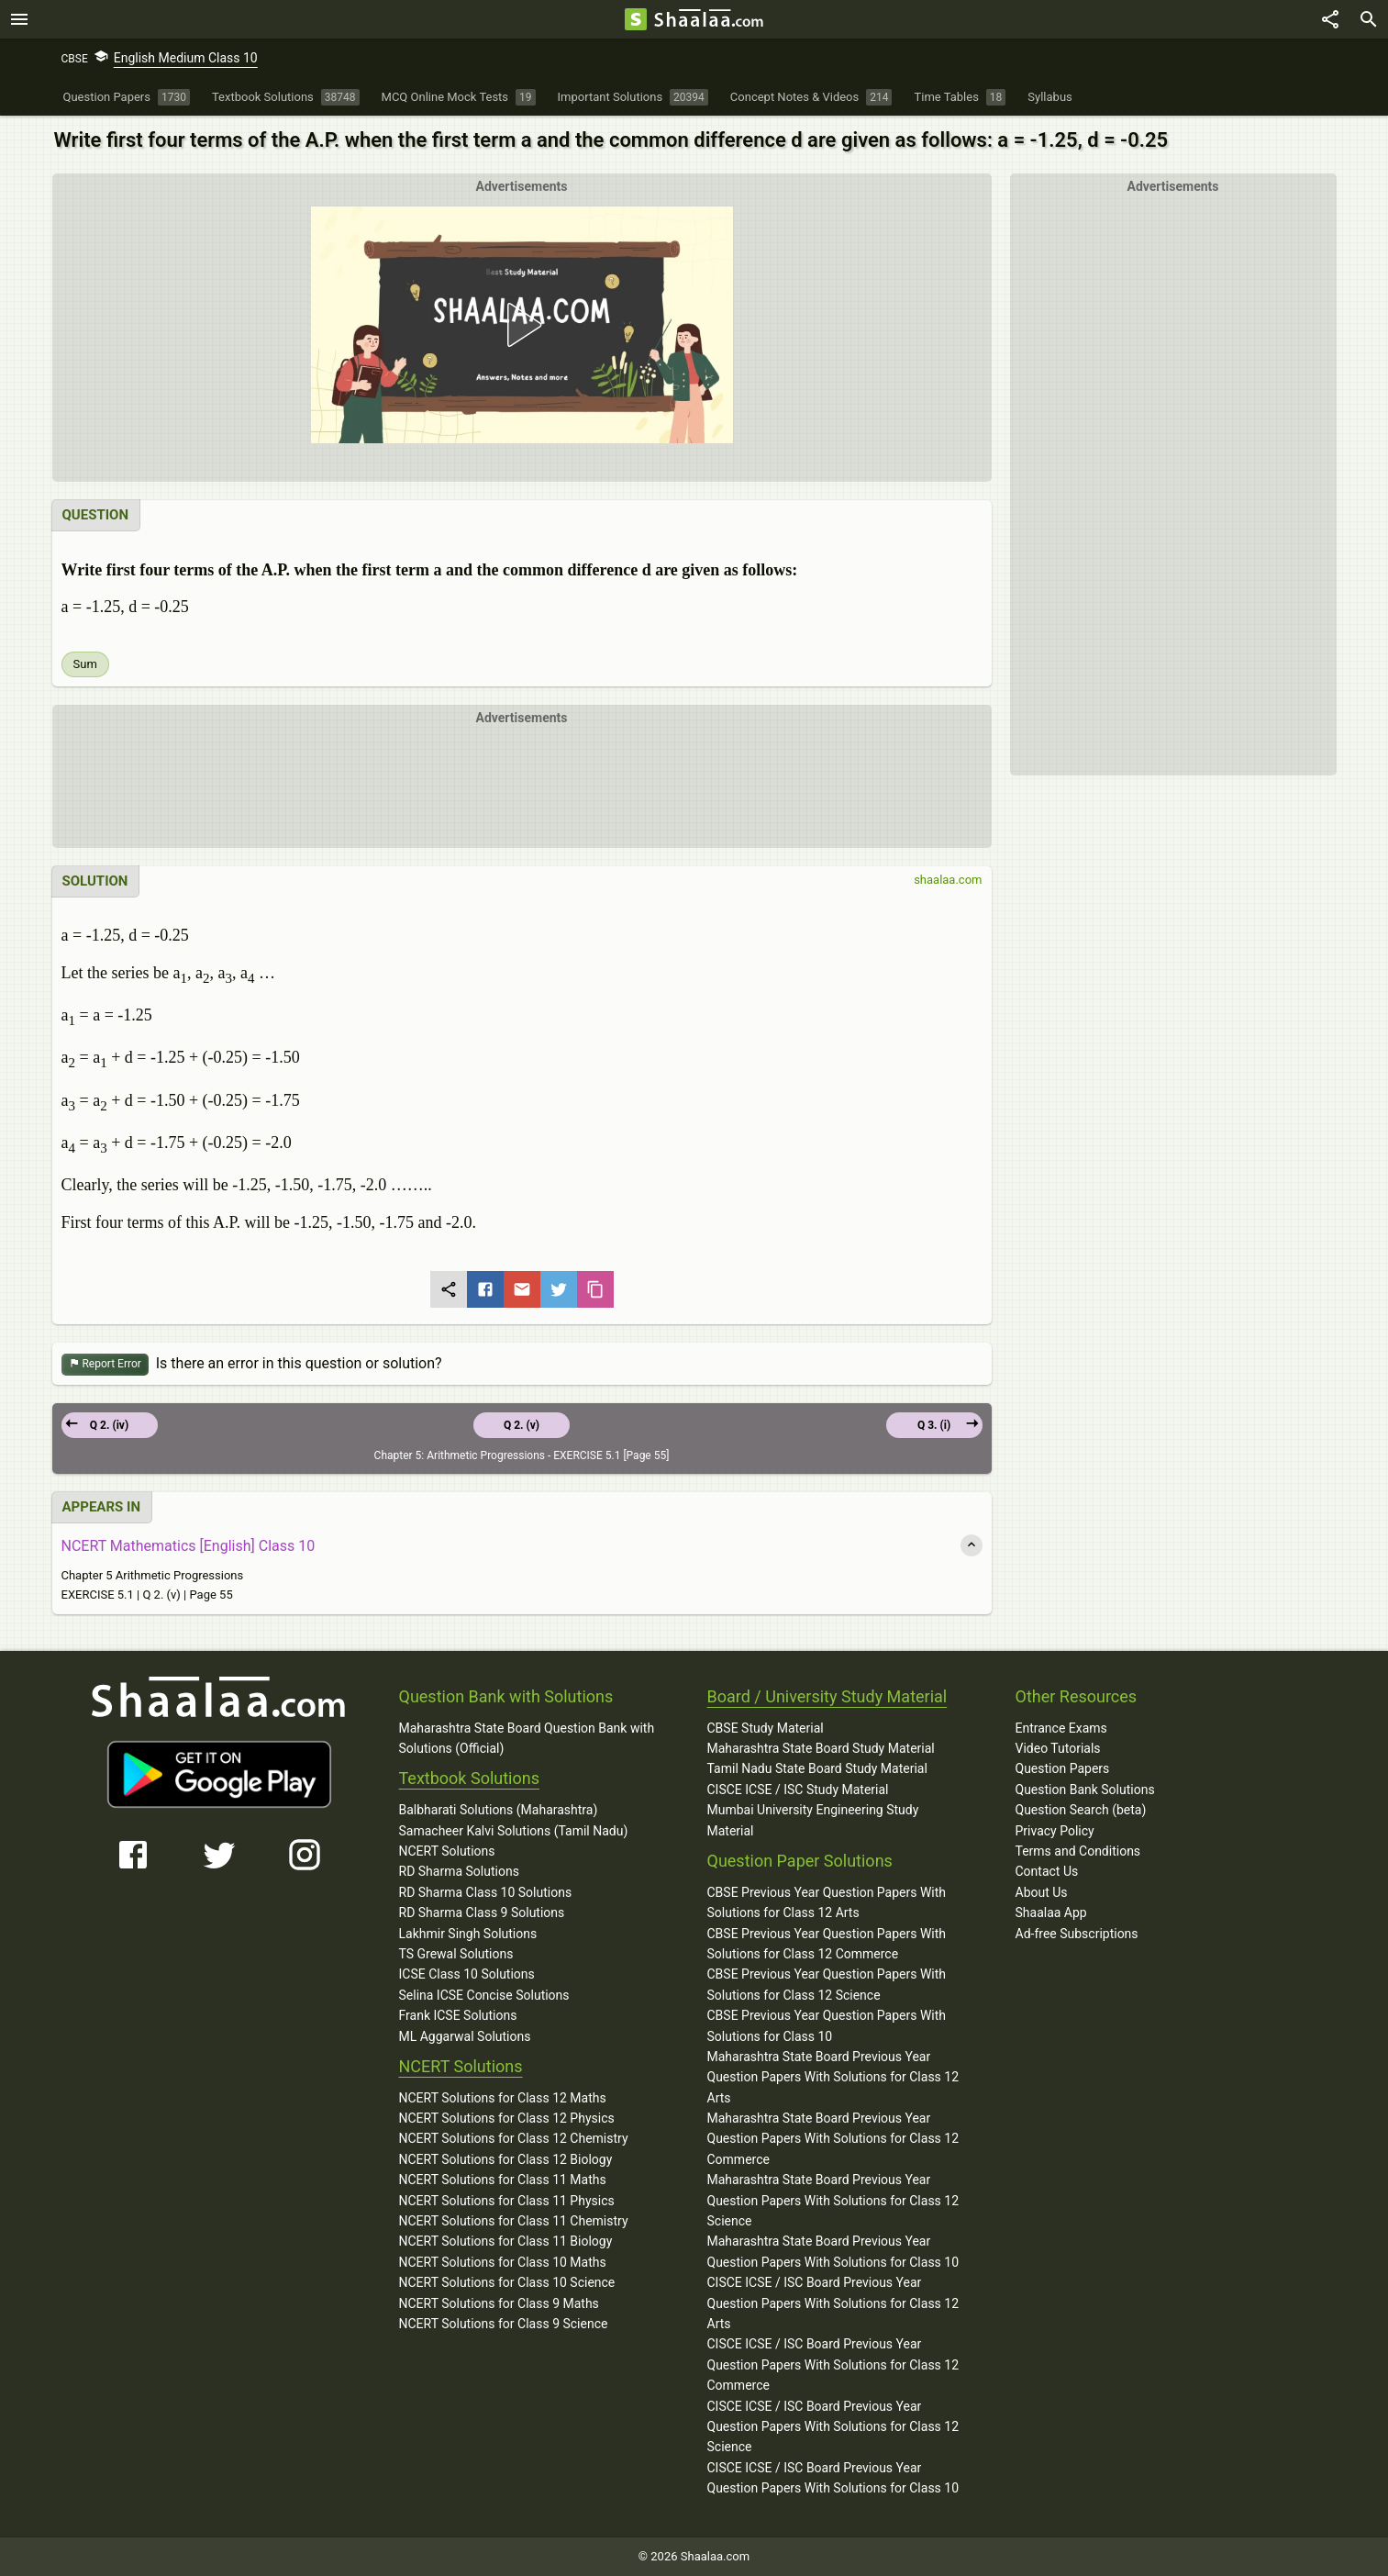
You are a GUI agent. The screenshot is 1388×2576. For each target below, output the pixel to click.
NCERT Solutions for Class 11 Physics (507, 2200)
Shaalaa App (1051, 1912)
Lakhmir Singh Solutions (468, 1933)
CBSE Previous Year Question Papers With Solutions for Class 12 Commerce (827, 1943)
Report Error (105, 1364)
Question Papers (1063, 1768)
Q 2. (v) (521, 1425)
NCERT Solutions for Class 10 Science (507, 2282)
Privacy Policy (1055, 1830)
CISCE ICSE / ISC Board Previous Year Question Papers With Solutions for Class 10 (833, 2477)
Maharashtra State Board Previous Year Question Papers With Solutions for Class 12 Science (833, 2200)
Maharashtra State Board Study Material (821, 1748)
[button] (521, 324)
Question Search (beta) (1081, 1809)
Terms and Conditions (1078, 1851)
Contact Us (1047, 1871)
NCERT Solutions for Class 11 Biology (506, 2241)
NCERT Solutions (447, 1851)
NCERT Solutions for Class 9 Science (503, 2323)
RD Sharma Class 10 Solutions (485, 1892)
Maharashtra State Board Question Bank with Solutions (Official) (527, 1738)
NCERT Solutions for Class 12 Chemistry (513, 2138)
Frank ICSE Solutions (458, 2015)
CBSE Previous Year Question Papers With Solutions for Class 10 (827, 2025)
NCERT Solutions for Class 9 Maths (499, 2303)
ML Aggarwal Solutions (465, 2036)
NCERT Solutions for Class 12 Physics (507, 2118)
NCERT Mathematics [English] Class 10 (188, 1546)
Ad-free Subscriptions (1077, 1933)
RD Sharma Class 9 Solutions (482, 1912)
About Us (1042, 1892)
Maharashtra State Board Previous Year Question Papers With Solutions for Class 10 (833, 2251)
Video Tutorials (1058, 1748)
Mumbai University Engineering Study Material (813, 1819)
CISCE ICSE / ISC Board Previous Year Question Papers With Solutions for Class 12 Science (833, 2427)
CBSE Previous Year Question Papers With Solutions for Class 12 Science (827, 1984)
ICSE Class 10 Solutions (467, 1974)
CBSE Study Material (765, 1728)
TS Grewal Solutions (456, 1953)
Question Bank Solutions (1085, 1789)
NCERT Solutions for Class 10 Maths (502, 2262)
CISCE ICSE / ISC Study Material (798, 1789)
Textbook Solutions (469, 1778)
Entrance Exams (1061, 1728)
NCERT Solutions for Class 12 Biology (506, 2159)
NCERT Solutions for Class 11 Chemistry (513, 2221)
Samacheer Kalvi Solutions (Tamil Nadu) (513, 1830)
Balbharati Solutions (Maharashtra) (498, 1809)
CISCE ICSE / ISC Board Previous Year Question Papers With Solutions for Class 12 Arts (833, 2303)
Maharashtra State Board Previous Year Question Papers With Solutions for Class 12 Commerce (833, 2139)
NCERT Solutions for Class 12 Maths (502, 2098)
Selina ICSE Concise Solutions (484, 1995)
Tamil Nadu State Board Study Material (817, 1768)
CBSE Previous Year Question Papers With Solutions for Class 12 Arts (827, 1902)
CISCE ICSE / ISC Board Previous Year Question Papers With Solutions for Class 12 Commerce (833, 2364)
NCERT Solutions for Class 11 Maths (502, 2179)
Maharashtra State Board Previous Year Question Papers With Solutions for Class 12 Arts (833, 2077)
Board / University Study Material (827, 1696)
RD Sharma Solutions (459, 1871)
